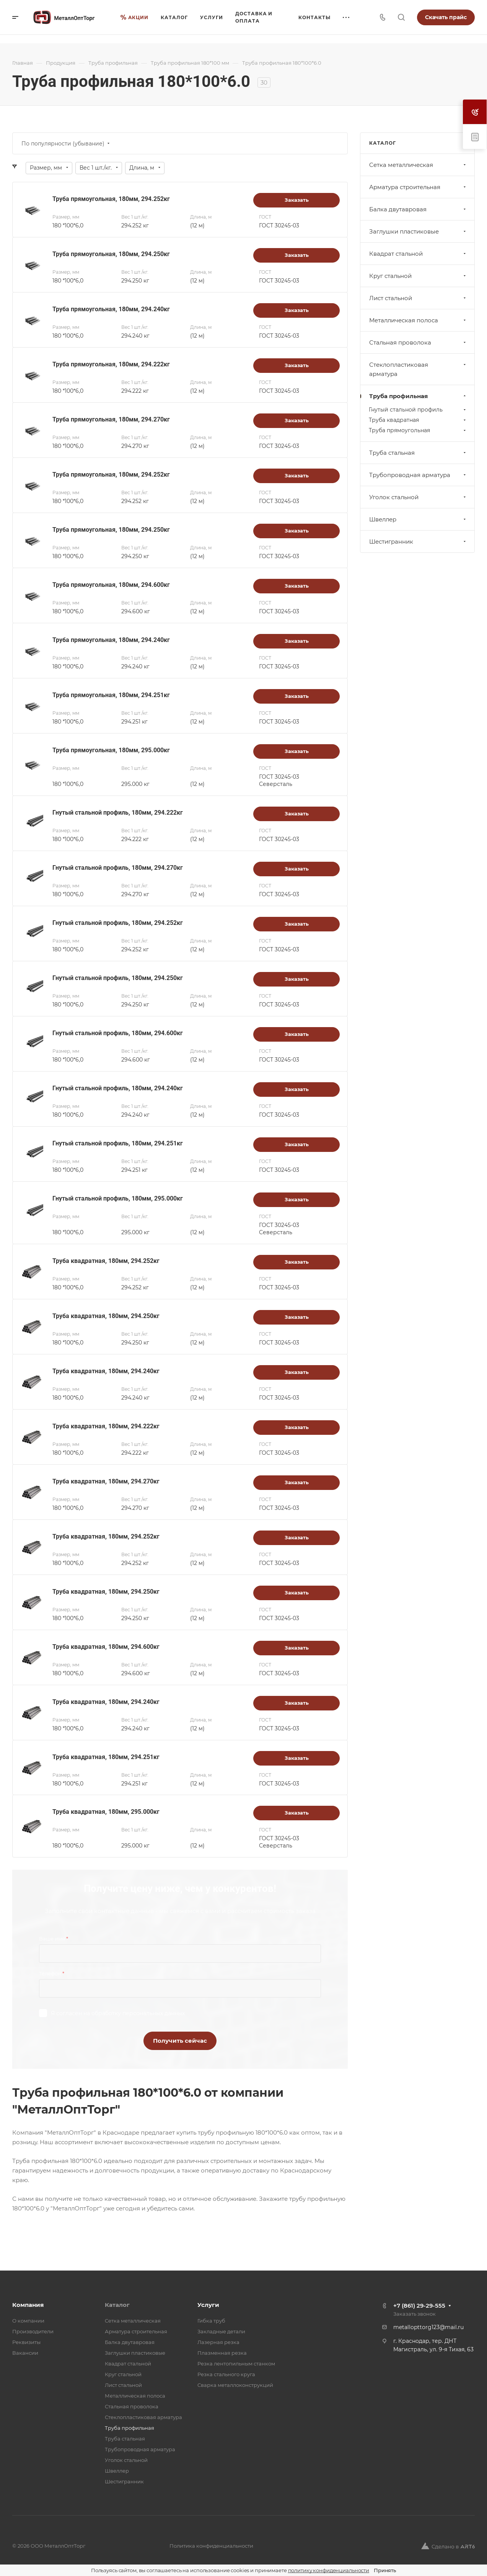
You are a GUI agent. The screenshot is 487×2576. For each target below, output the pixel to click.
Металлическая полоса (418, 320)
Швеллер (418, 519)
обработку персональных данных (138, 2013)
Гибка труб (211, 2321)
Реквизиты (26, 2342)
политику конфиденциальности (329, 2570)
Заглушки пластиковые (418, 231)
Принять (385, 2570)
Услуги (208, 2304)
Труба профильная (418, 396)
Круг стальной (418, 275)
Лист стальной (418, 298)
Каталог (117, 2304)
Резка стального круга (226, 2374)
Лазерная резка (218, 2342)
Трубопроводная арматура (418, 475)
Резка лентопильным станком (236, 2363)
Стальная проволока (418, 342)
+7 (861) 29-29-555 (419, 2305)
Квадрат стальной (418, 253)
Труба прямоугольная (418, 430)
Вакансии (25, 2353)
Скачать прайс (446, 17)
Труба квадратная (418, 420)
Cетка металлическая (418, 164)
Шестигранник (418, 541)
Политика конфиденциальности (211, 2546)
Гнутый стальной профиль (418, 409)
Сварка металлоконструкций (235, 2385)
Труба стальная (418, 452)
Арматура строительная (418, 187)
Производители (33, 2331)
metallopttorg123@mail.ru (428, 2327)
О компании (28, 2321)
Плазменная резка (222, 2353)
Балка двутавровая (418, 209)
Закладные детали (221, 2331)
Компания (28, 2304)
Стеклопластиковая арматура (418, 369)
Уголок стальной (418, 497)
